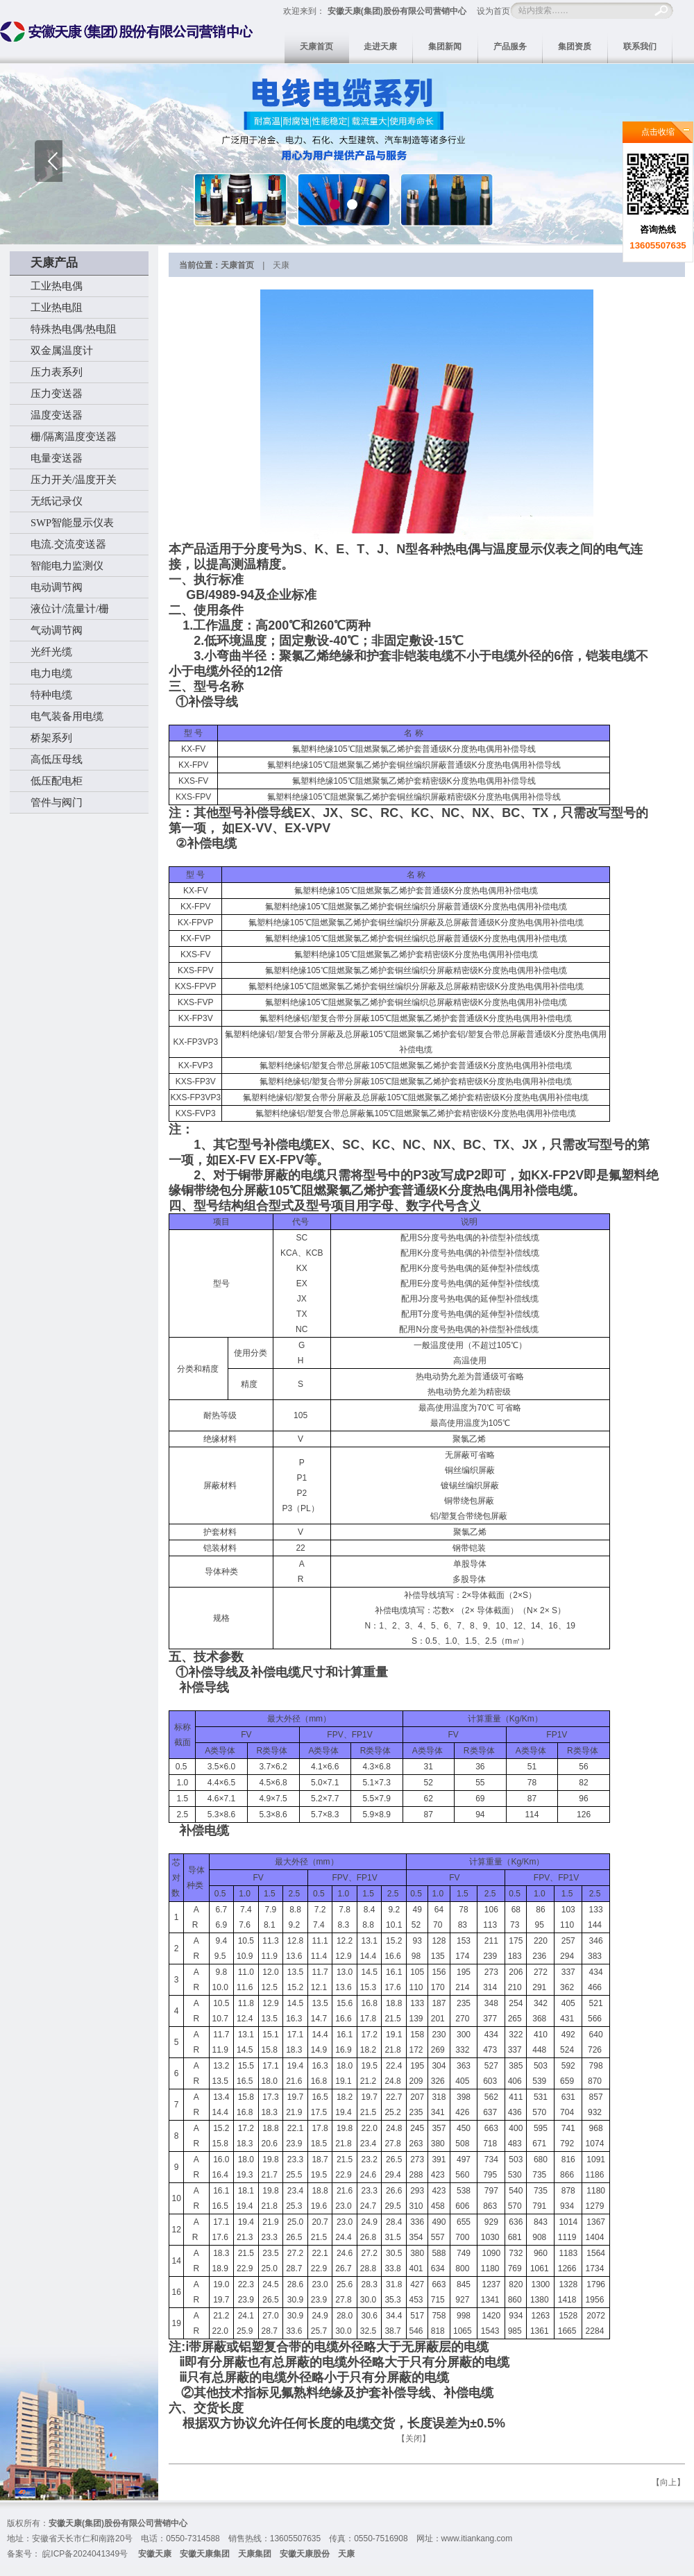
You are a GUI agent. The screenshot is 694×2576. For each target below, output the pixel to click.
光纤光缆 (51, 651)
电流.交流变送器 (68, 544)
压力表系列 (57, 372)
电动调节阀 (57, 587)
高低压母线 (57, 759)
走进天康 (380, 46)
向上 (668, 2482)
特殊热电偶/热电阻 (74, 329)
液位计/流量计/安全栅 (80, 608)
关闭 (413, 2438)
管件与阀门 (57, 802)
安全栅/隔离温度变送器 (84, 436)
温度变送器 (57, 415)
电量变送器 (57, 458)
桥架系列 (51, 737)
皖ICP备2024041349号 (85, 2554)
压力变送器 (57, 393)
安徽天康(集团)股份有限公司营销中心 (397, 11)
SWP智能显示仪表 (72, 522)
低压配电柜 (57, 780)
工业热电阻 (57, 307)
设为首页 (493, 11)
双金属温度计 (62, 350)
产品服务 (510, 46)
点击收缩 (658, 132)
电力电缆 (51, 673)
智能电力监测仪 (67, 565)
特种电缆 (51, 694)
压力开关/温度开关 (74, 479)
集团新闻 (445, 46)
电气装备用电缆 (67, 716)
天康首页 (316, 46)
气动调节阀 (57, 630)
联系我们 (640, 46)
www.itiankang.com (477, 2538)
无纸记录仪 (57, 501)
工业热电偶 (57, 286)
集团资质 (574, 46)
